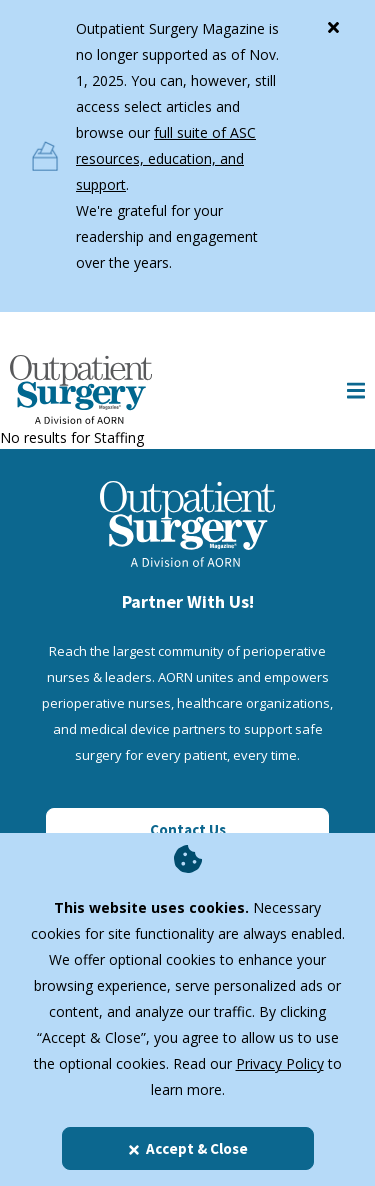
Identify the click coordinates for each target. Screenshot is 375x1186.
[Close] (333, 23)
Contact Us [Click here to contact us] (188, 829)
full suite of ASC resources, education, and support (166, 158)
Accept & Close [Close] (187, 1148)
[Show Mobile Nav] (356, 389)
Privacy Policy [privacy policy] (280, 1063)
